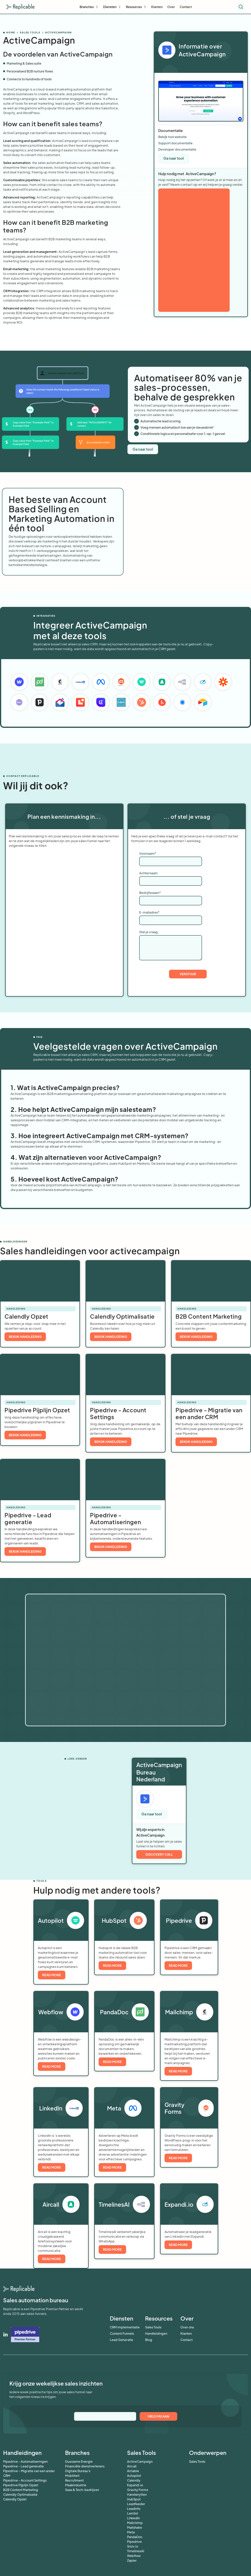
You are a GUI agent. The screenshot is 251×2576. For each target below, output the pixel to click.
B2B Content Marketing (20, 2490)
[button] (89, 7)
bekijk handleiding (25, 1337)
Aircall (131, 2466)
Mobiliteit (72, 2476)
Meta (131, 2532)
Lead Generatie (121, 2340)
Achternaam (148, 873)
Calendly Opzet (14, 2499)
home (10, 32)
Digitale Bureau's (77, 2471)
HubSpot (134, 2499)
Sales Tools (153, 2327)
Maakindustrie (75, 2485)
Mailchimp (135, 2523)
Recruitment (74, 2480)
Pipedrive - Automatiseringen (25, 2461)
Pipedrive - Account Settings (25, 2480)
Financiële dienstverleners (85, 2466)
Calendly (133, 2480)
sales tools (30, 32)
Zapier (132, 2560)
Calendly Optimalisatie (20, 2494)
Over (171, 7)
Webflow (134, 2556)
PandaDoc (135, 2537)
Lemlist (132, 2513)
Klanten (157, 7)
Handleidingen (156, 2333)
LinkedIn (133, 2518)
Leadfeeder (136, 2504)
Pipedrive (134, 2541)
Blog (148, 2340)
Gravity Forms (137, 2490)
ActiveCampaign (140, 2461)
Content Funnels (122, 2333)
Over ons (187, 2327)
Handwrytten (137, 2494)
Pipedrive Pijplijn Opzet (20, 2485)
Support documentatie (175, 143)
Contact (186, 7)
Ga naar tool (173, 158)
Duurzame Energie (79, 2461)
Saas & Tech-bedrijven (82, 2490)
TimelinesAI (135, 2551)
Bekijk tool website (172, 137)
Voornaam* (147, 853)
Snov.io (132, 2546)
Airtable (133, 2471)
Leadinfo (133, 2508)
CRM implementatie (125, 2327)
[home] (20, 7)
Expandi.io (135, 2485)
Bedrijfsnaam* (150, 893)
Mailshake (134, 2527)
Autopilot (134, 2476)
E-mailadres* (149, 912)
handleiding (15, 1308)
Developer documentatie (177, 149)
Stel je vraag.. (149, 932)
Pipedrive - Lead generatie (23, 2466)
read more (51, 1975)
